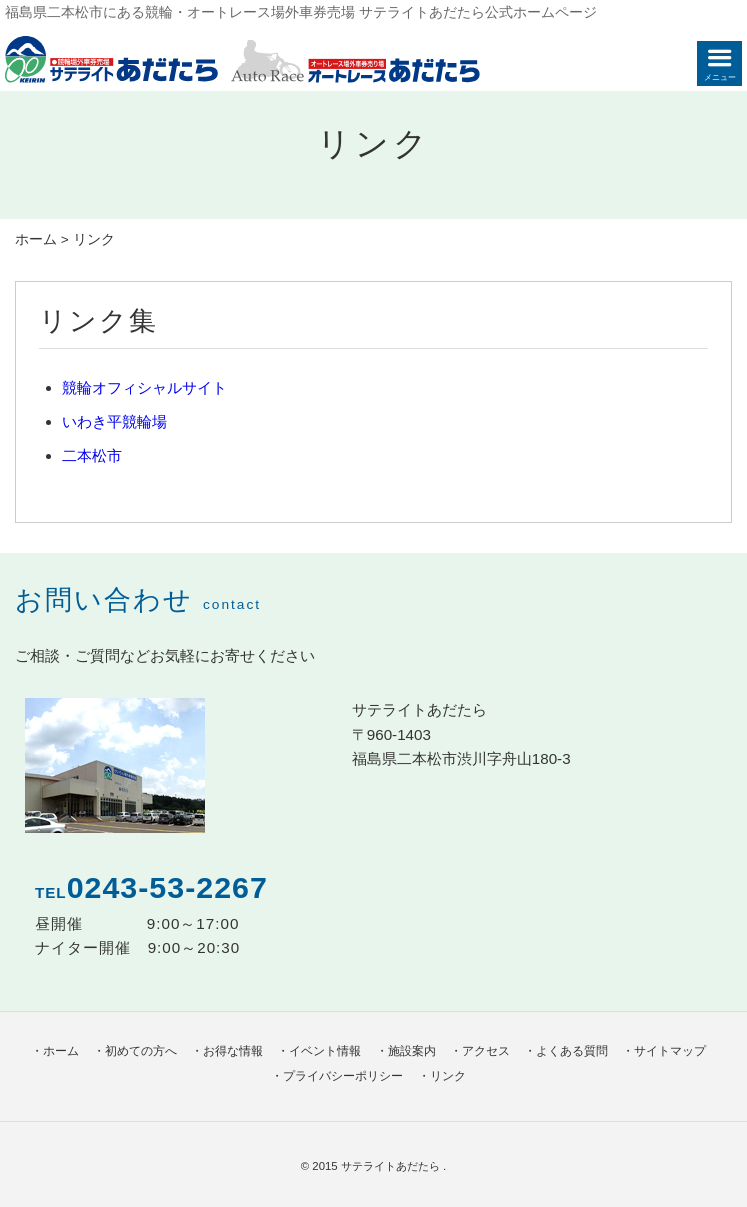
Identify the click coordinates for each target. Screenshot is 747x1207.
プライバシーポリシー (343, 1076)
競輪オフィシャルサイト (144, 387)
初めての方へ (141, 1051)
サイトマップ (670, 1051)
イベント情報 (325, 1051)
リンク (448, 1076)
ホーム (36, 239)
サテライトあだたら (392, 1166)
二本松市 (92, 455)
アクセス (486, 1051)
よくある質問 (572, 1051)
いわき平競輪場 (114, 421)
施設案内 (412, 1051)
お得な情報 (233, 1051)
